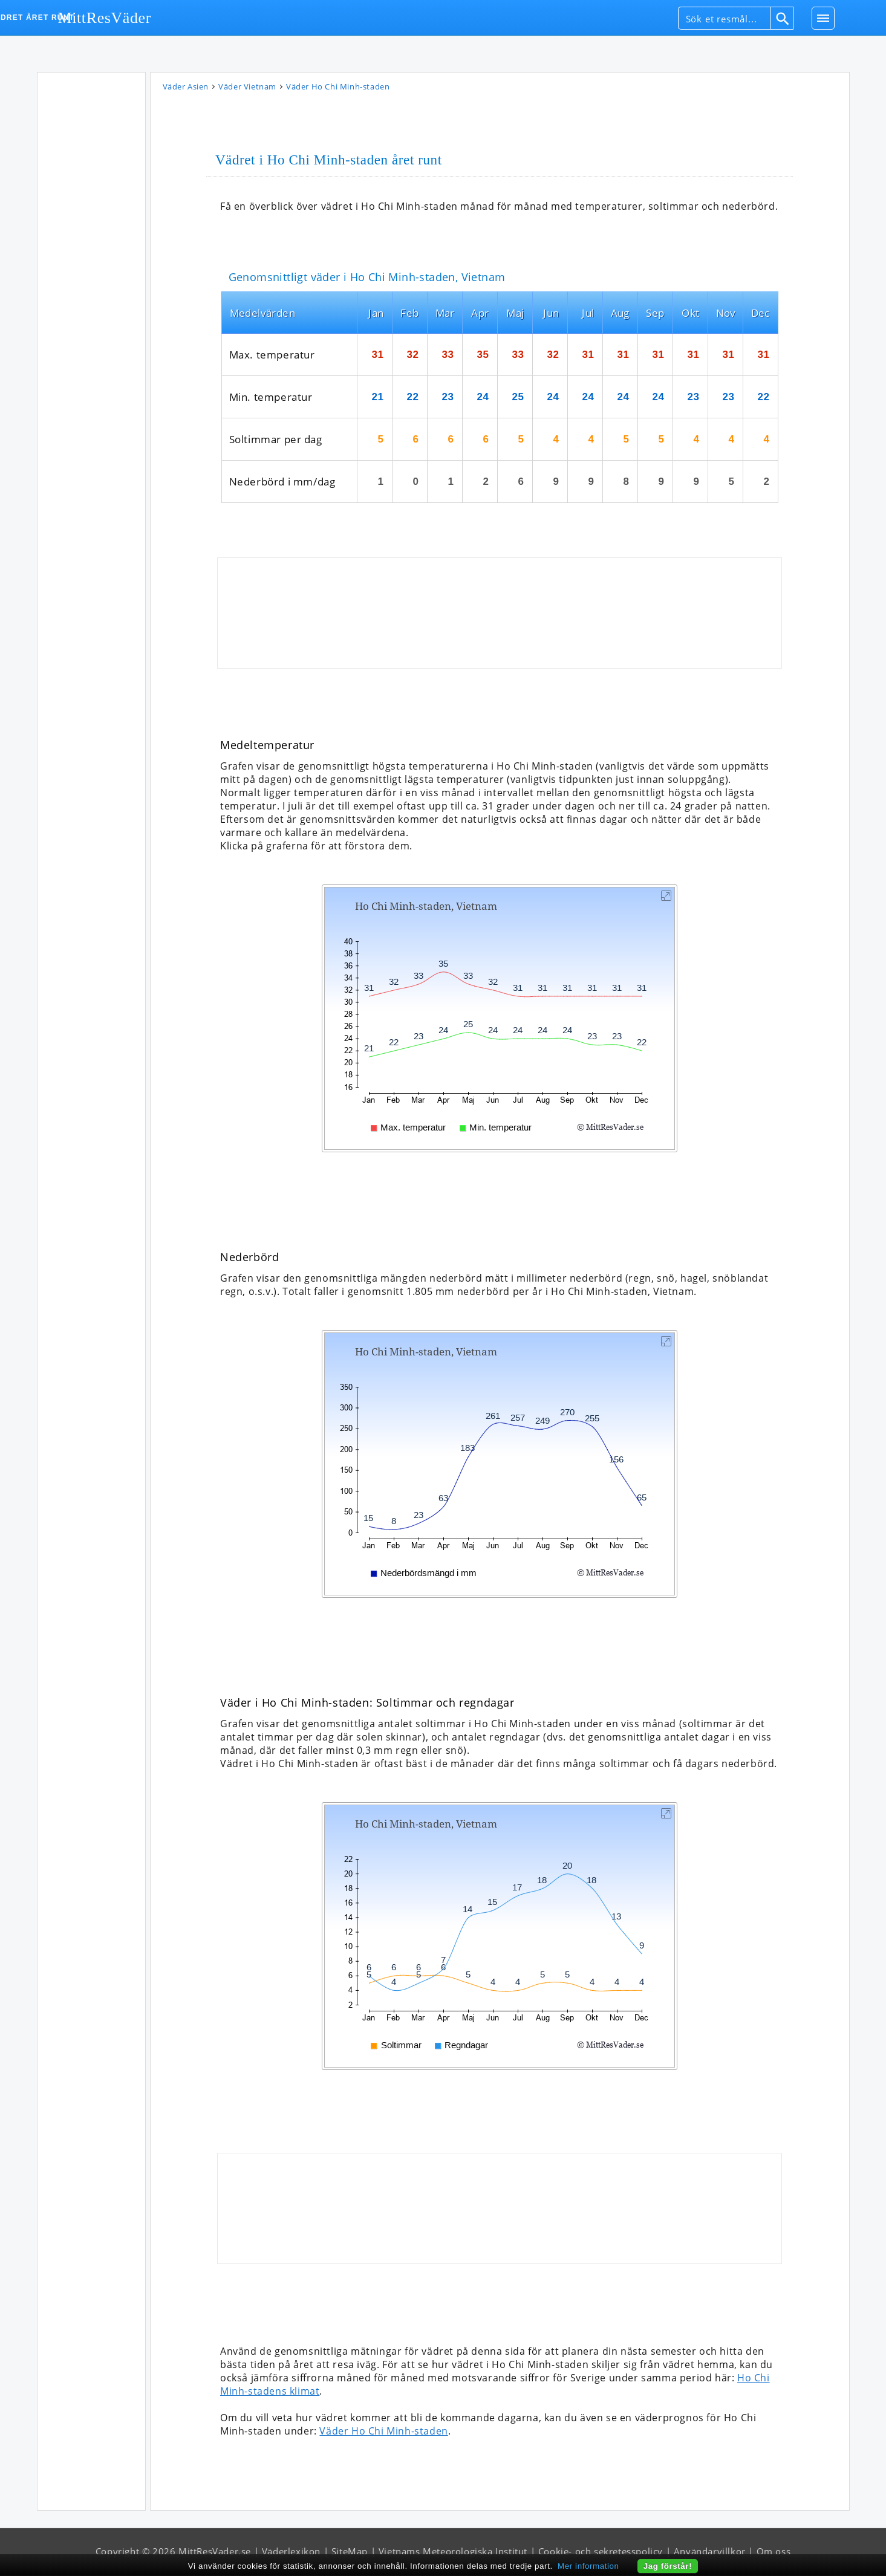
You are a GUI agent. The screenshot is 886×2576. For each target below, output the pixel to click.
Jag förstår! (667, 2566)
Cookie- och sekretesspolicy (600, 2552)
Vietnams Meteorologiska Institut (453, 2552)
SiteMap (349, 2552)
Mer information (588, 2566)
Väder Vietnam (247, 87)
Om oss (774, 2552)
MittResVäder (105, 18)
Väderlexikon (291, 2552)
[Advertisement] (91, 259)
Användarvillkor (710, 2552)
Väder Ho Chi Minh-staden (383, 2431)
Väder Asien (186, 87)
